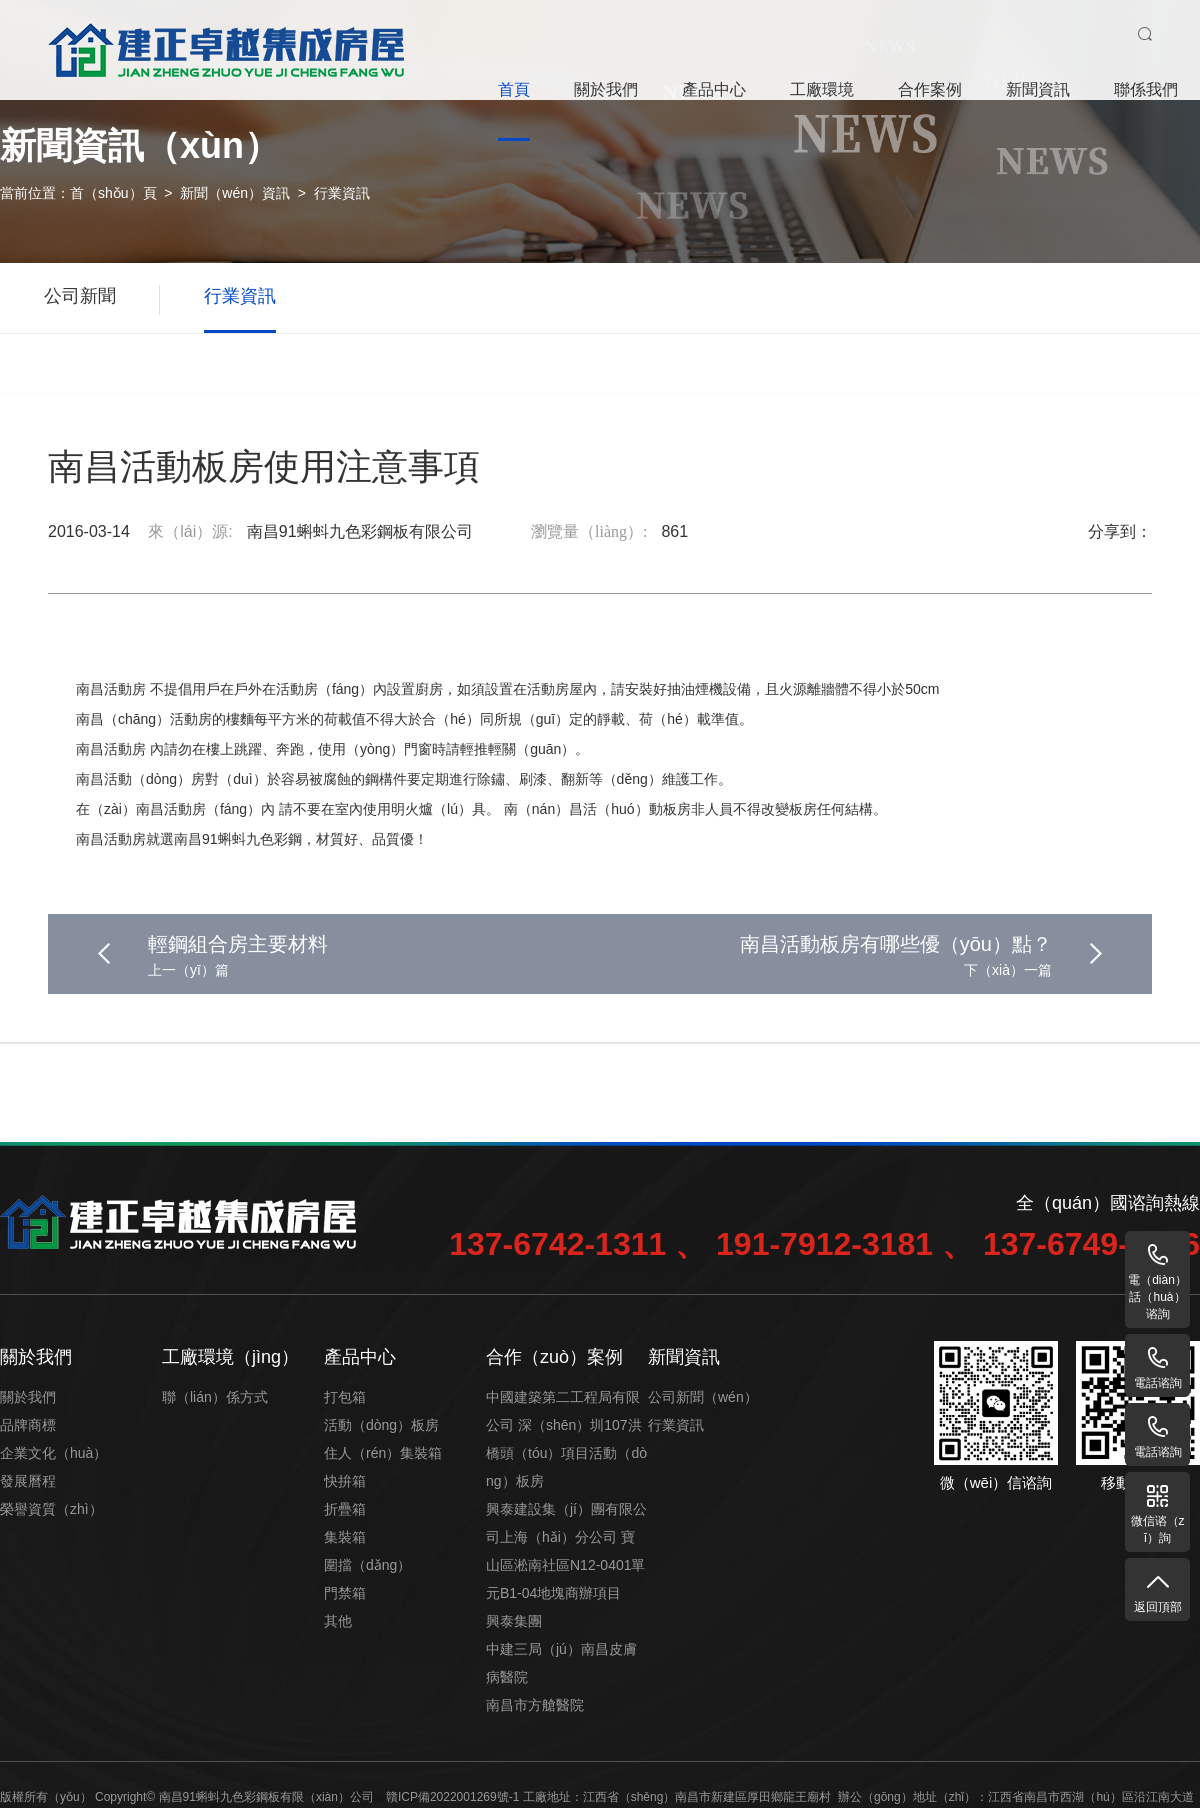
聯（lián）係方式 (215, 1397)
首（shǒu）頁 (113, 193)
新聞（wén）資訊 (235, 193)
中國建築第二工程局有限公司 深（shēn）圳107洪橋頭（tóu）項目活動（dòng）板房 (566, 1439)
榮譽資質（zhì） (51, 1509)
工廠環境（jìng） (230, 1357)
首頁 (514, 89)
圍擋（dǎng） (367, 1565)
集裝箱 (345, 1537)
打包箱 (345, 1397)
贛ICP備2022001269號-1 (452, 1797)
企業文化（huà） (53, 1453)
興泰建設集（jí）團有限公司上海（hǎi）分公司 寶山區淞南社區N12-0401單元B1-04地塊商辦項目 (566, 1551)
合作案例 (930, 89)
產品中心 (714, 89)
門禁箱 (345, 1593)
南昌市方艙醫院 (535, 1705)
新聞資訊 (1038, 89)
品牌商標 (28, 1425)
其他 (338, 1621)
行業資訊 (342, 193)
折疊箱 (345, 1509)
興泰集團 (514, 1621)
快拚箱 (345, 1481)
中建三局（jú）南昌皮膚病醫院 (561, 1663)
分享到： (1120, 531)
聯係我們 (1146, 89)
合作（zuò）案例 (554, 1357)
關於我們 (606, 89)
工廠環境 (822, 89)
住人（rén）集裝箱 (383, 1453)
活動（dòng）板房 (381, 1425)
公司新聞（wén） (703, 1397)
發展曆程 (28, 1481)
